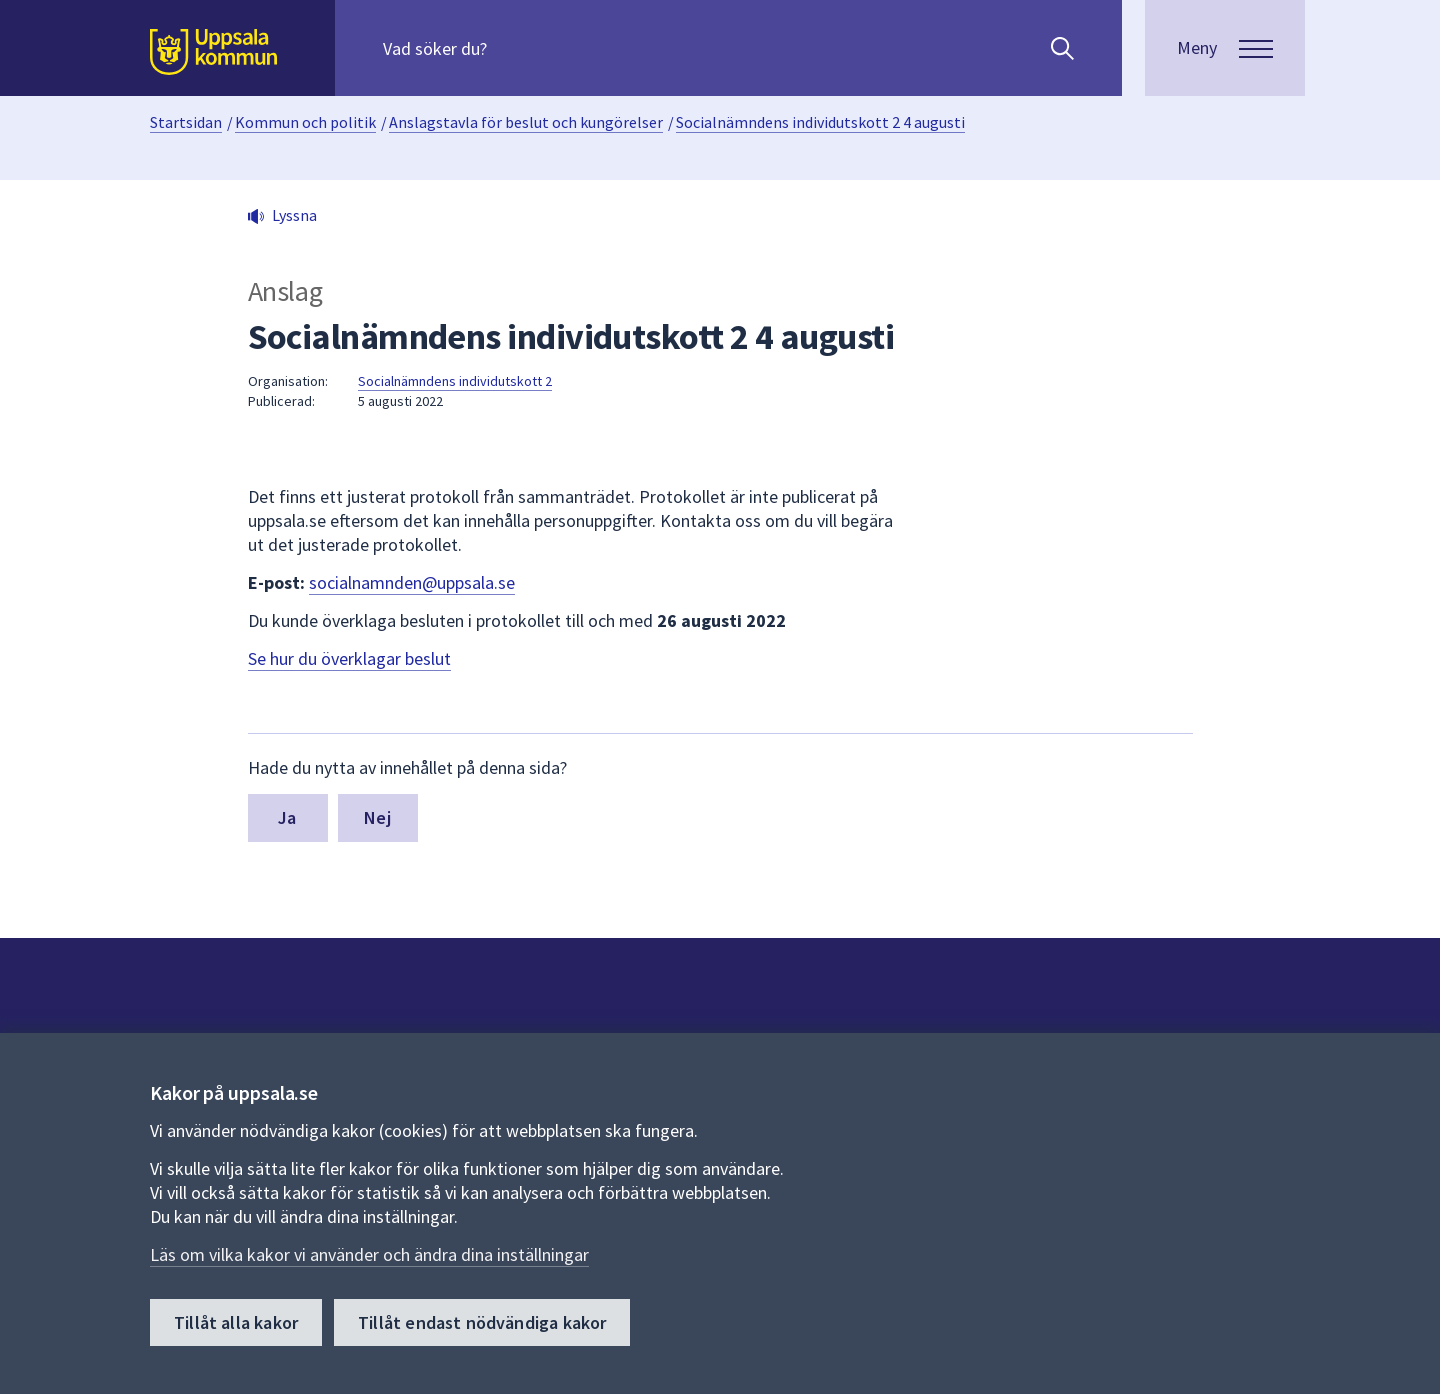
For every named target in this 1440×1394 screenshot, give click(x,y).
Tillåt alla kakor (236, 1322)
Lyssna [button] (294, 215)
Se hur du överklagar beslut (349, 658)
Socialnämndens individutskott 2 (455, 381)
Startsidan (186, 122)
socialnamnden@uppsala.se (412, 582)
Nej (377, 817)
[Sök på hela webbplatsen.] (511, 48)
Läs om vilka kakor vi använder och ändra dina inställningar (369, 1254)
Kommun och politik (305, 122)
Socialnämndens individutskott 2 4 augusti (820, 122)
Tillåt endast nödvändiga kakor (482, 1322)
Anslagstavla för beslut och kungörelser (526, 122)
